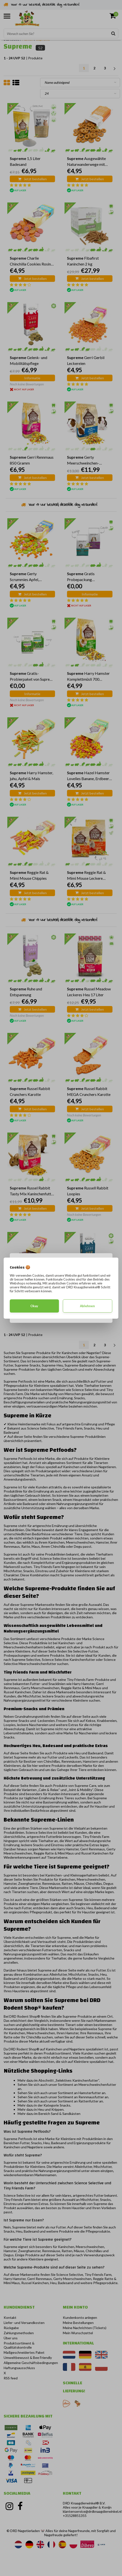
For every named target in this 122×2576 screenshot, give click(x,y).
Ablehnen (87, 1306)
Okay (34, 1306)
